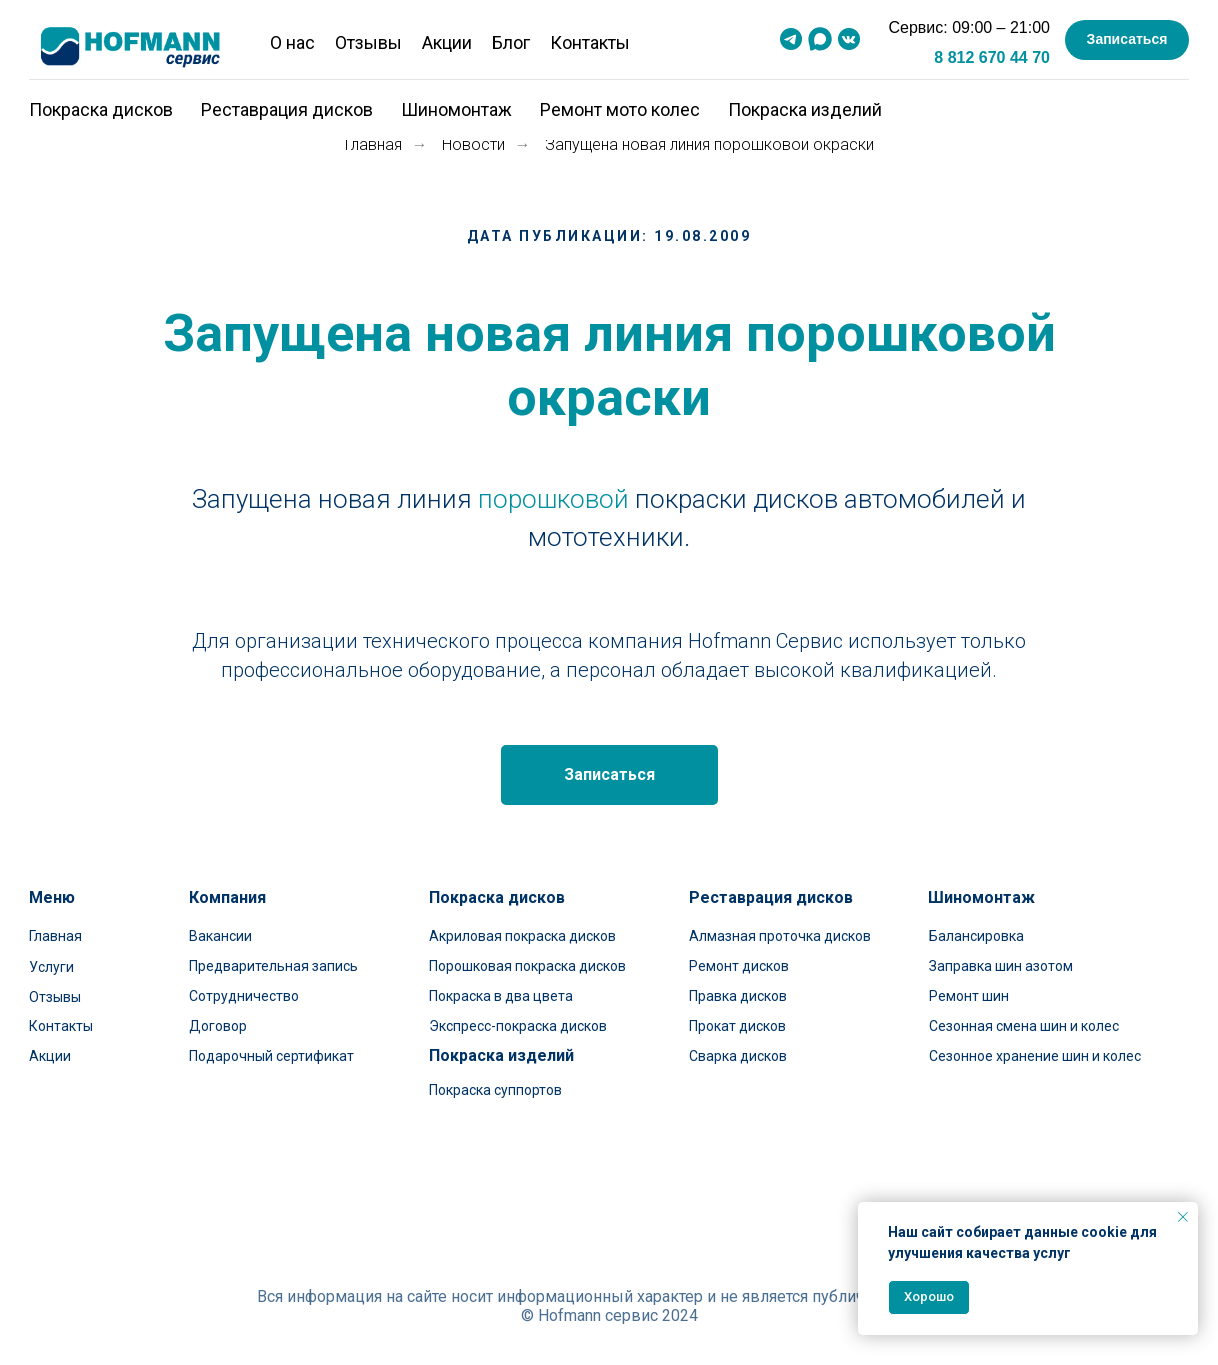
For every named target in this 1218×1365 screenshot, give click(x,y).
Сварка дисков (738, 1056)
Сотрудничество (244, 996)
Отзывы (368, 42)
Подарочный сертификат (271, 1056)
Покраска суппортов (495, 1090)
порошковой (553, 499)
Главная (373, 144)
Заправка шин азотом (1001, 966)
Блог (511, 42)
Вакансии (220, 936)
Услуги (51, 967)
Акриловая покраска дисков (522, 936)
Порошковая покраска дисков (527, 966)
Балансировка (976, 936)
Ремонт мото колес (620, 109)
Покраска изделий (805, 109)
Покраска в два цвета (501, 996)
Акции (447, 42)
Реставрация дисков (287, 109)
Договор (218, 1026)
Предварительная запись (273, 966)
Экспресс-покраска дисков (518, 1026)
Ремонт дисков (739, 966)
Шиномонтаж (456, 109)
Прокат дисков (737, 1026)
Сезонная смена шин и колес (1024, 1026)
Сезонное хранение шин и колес (1035, 1056)
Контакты (590, 42)
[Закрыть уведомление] (1183, 1217)
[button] (1127, 40)
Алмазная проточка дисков (780, 936)
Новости (473, 144)
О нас (292, 42)
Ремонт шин (969, 996)
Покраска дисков (101, 109)
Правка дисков (738, 996)
